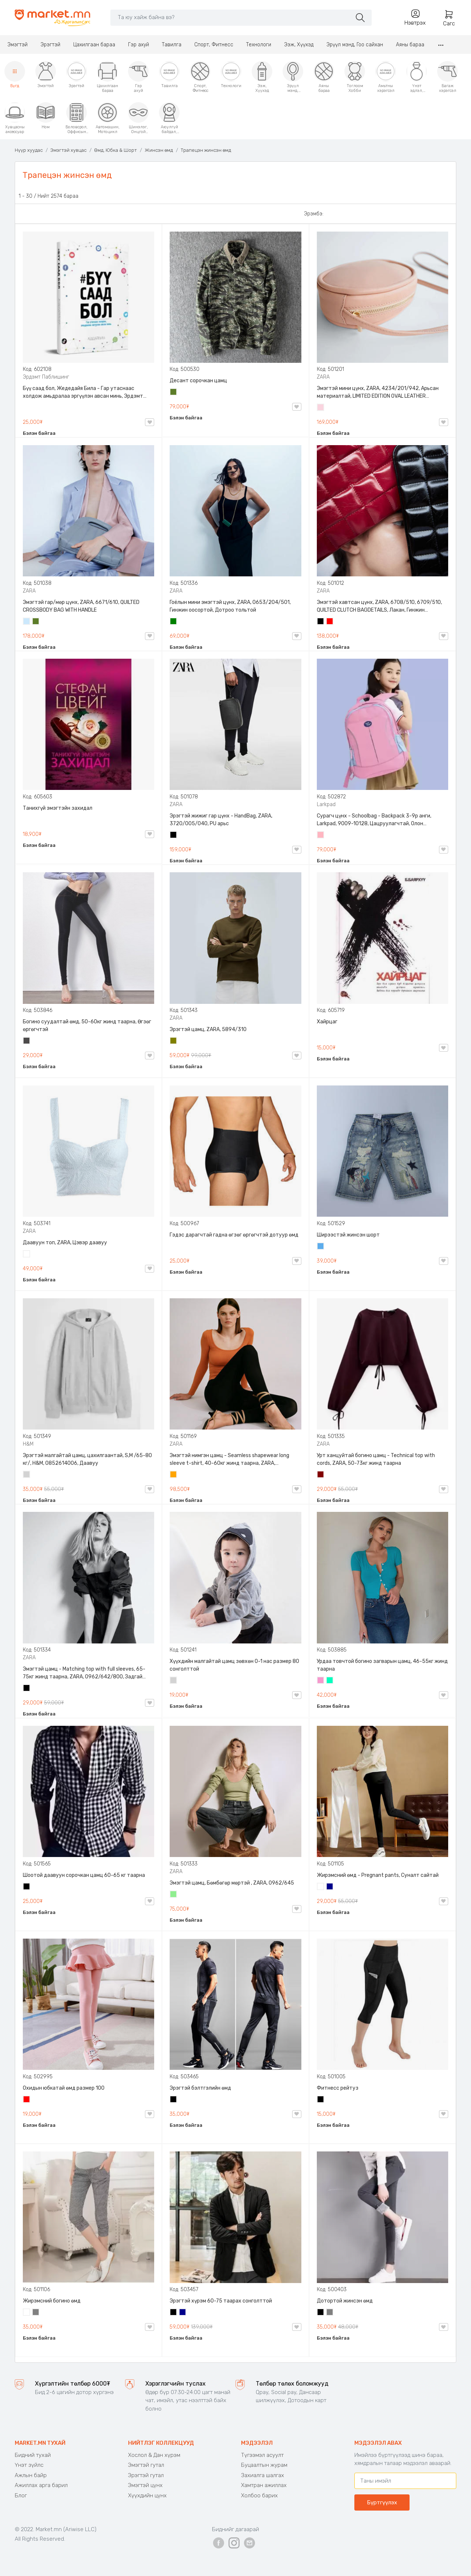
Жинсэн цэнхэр (321, 1247)
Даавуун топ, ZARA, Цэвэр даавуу (65, 1242)
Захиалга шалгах (262, 2475)
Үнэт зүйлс (29, 2465)
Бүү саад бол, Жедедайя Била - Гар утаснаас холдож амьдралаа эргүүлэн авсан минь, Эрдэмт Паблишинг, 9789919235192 (83, 392)
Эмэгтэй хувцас (68, 150)
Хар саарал (27, 1041)
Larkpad (326, 804)
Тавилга (171, 45)
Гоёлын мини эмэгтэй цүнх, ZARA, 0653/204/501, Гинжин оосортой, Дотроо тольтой (230, 606)
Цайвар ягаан (321, 835)
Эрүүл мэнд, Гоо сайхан (354, 45)
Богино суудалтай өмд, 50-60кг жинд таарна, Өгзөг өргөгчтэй (87, 1026)
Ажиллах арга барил (41, 2485)
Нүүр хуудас (29, 150)
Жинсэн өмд (159, 150)
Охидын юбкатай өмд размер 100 (64, 2088)
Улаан (330, 622)
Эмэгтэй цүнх (145, 2485)
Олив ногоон (173, 1041)
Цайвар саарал (27, 1475)
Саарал (36, 2313)
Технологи (258, 45)
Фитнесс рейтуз (337, 2088)
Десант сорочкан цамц (198, 381)
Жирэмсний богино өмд (52, 2301)
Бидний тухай (33, 2455)
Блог (21, 2495)
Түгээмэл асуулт (262, 2455)
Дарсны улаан (321, 1475)
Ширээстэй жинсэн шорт (348, 1235)
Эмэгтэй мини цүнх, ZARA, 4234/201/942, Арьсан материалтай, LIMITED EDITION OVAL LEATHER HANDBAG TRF (378, 392)
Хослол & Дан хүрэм (154, 2455)
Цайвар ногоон (173, 1895)
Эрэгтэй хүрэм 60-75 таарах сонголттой (221, 2301)
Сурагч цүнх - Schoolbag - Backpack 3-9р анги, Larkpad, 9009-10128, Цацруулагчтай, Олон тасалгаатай (374, 820)
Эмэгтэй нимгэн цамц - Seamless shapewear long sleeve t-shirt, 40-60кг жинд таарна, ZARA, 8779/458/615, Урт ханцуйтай (229, 1459)
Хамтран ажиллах (264, 2485)
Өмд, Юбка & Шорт (115, 150)
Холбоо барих (259, 2495)
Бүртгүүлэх (382, 2502)
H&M (28, 1444)
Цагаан (27, 1254)
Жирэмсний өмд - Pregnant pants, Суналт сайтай (378, 1875)
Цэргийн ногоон (173, 393)
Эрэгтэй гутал (146, 2475)
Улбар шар (173, 1475)
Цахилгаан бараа (94, 45)
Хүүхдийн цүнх (147, 2495)
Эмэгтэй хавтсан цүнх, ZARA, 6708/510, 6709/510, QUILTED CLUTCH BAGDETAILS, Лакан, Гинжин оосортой (379, 606)
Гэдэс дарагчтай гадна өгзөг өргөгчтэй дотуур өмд (234, 1235)
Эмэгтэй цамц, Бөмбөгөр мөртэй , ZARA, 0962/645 (232, 1883)
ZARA (323, 377)
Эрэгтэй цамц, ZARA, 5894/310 (208, 1029)
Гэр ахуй (138, 45)
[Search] (230, 17)
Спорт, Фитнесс (213, 45)
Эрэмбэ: (313, 214)
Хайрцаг (327, 1022)
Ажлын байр (31, 2475)
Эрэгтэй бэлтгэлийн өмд (200, 2088)
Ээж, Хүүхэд (299, 45)
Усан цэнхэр (27, 622)
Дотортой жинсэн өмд (345, 2301)
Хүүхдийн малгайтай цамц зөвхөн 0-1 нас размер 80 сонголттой (234, 1665)
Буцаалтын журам (264, 2465)
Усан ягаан (321, 408)
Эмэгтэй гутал (146, 2465)
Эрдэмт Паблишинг (46, 377)
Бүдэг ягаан (321, 1681)
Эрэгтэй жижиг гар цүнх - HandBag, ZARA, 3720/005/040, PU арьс (221, 820)
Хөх (330, 1887)
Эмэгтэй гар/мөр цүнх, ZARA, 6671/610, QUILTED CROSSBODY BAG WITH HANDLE (81, 606)
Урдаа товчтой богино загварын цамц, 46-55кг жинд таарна (382, 1665)
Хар (321, 622)
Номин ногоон (330, 1681)
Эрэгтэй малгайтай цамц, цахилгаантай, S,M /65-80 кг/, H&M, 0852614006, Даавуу (87, 1459)
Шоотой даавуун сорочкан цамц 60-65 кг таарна (84, 1875)
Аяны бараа (410, 45)
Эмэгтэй (17, 45)
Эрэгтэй (50, 45)
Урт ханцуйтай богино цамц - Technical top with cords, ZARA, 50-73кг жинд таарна (376, 1459)
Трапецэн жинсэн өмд (206, 150)
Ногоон (173, 622)
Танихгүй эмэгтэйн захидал (57, 808)
